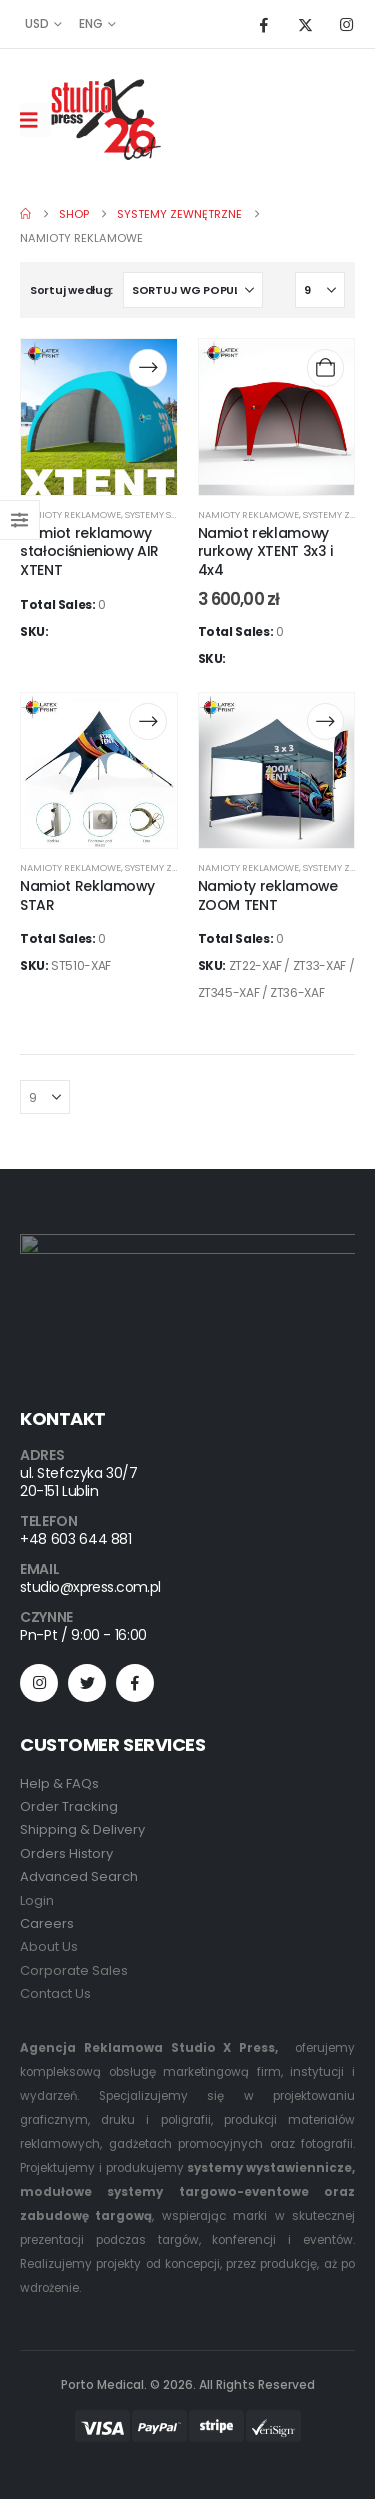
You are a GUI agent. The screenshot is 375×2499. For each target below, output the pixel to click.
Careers (47, 1923)
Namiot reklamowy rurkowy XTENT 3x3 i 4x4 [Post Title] (265, 552)
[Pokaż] (320, 290)
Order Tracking (69, 1806)
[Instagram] (346, 24)
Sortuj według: (71, 290)
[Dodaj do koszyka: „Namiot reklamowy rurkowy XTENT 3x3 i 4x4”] (325, 367)
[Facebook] (264, 24)
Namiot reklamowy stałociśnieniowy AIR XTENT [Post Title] (89, 552)
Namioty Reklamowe (70, 514)
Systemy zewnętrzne (176, 867)
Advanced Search (79, 1876)
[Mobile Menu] (35, 120)
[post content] (99, 417)
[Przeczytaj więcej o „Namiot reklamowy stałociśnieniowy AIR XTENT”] (147, 367)
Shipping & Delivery (82, 1829)
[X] (305, 24)
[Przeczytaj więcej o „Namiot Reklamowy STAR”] (147, 721)
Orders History (66, 1853)
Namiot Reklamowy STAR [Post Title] (87, 895)
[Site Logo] (106, 119)
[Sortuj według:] (193, 290)
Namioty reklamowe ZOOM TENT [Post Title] (268, 895)
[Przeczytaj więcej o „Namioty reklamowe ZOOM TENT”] (325, 721)
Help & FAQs (59, 1783)
